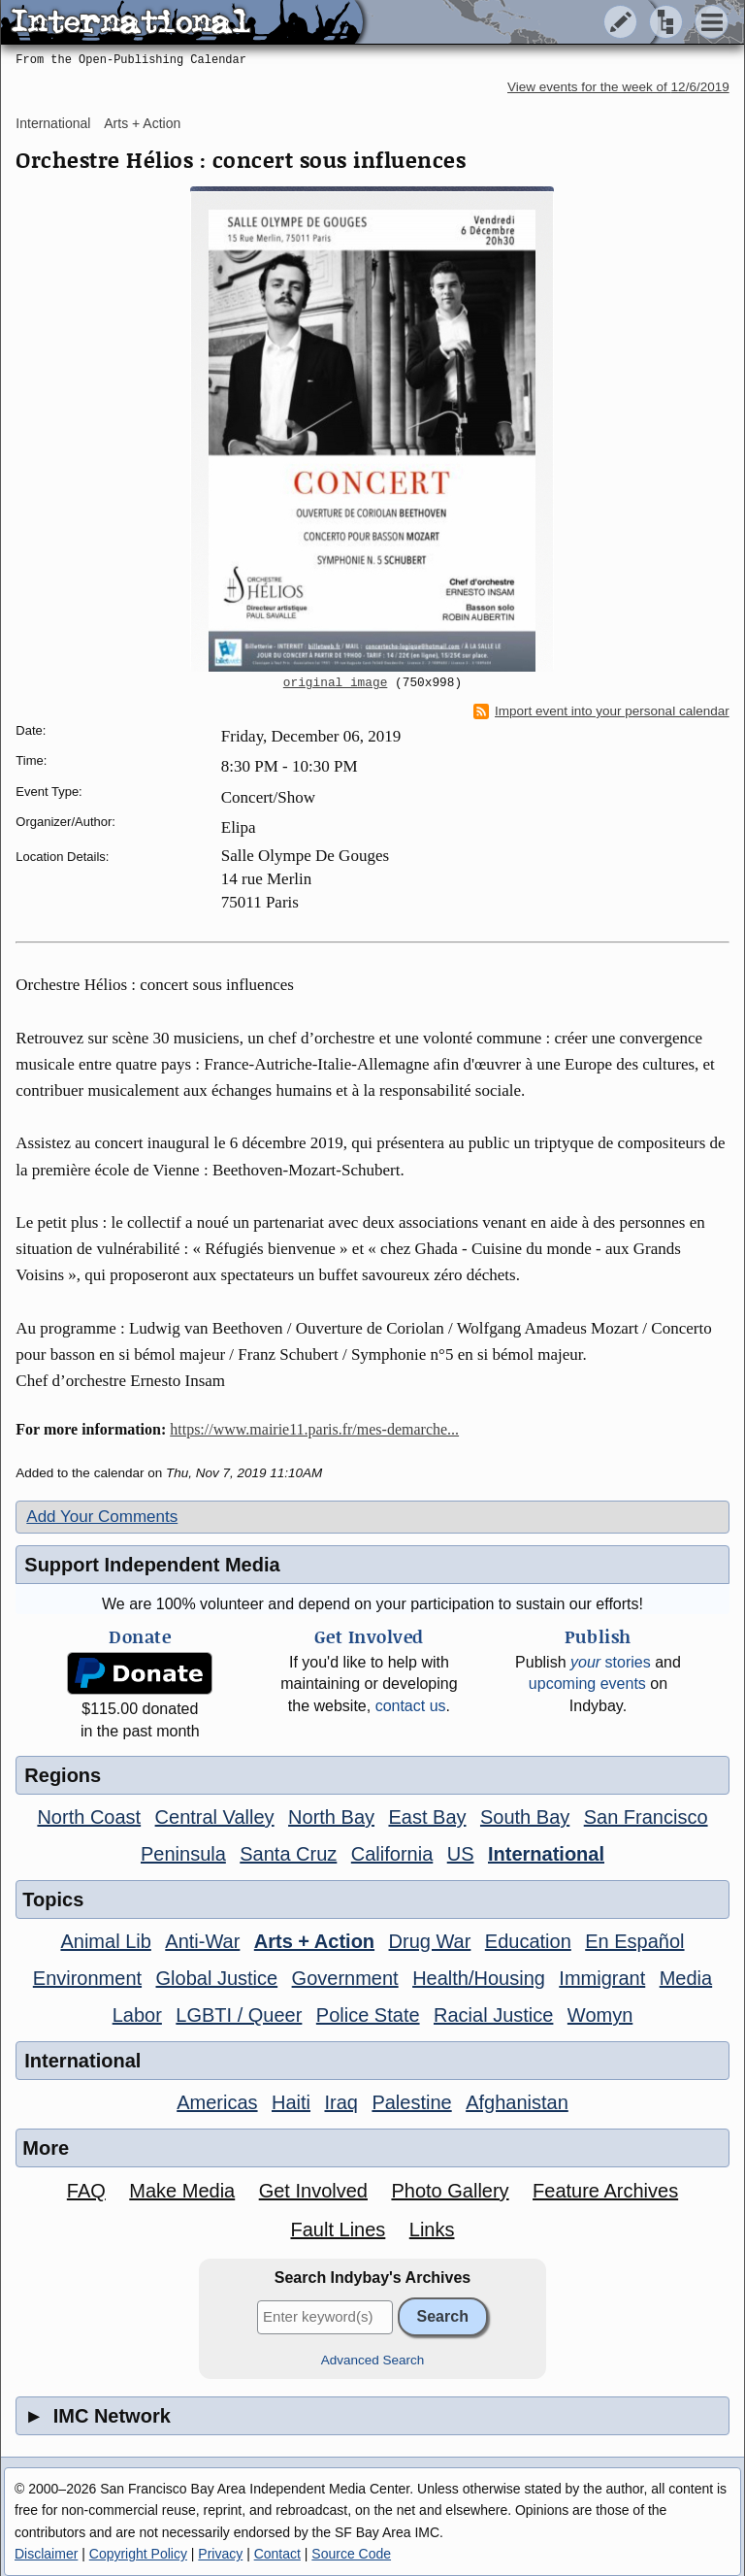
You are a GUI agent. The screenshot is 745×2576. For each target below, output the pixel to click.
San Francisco (646, 1817)
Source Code (351, 2553)
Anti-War (202, 1941)
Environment (87, 1978)
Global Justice (217, 1978)
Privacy (220, 2553)
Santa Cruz (288, 1854)
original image (335, 683)
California (392, 1854)
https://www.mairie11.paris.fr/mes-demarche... (314, 1429)
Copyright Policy (138, 2553)
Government (345, 1978)
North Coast (89, 1817)
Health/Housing (478, 1978)
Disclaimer (46, 2553)
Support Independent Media (151, 1564)
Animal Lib (105, 1941)
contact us (410, 1706)
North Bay (331, 1817)
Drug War (430, 1941)
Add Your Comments (102, 1516)
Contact (277, 2553)
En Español (634, 1941)
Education (528, 1941)
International (53, 123)
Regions (62, 1775)
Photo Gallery (449, 2190)
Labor (137, 2015)
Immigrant (602, 1978)
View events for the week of (618, 87)
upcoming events (587, 1683)
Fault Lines (337, 2229)
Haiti (291, 2102)
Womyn (599, 2015)
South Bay (524, 1817)
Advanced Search (373, 2360)
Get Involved (313, 2190)
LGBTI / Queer (239, 2015)
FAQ (86, 2190)
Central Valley (215, 1817)
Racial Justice (493, 2015)
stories (610, 1662)
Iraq (340, 2102)
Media (686, 1978)
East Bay (427, 1817)
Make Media (182, 2190)
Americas (217, 2102)
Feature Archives (605, 2190)
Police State (368, 2015)
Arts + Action (142, 123)
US (460, 1854)
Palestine (411, 2102)
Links (432, 2229)
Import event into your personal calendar (601, 711)
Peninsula (183, 1854)
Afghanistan (517, 2102)
